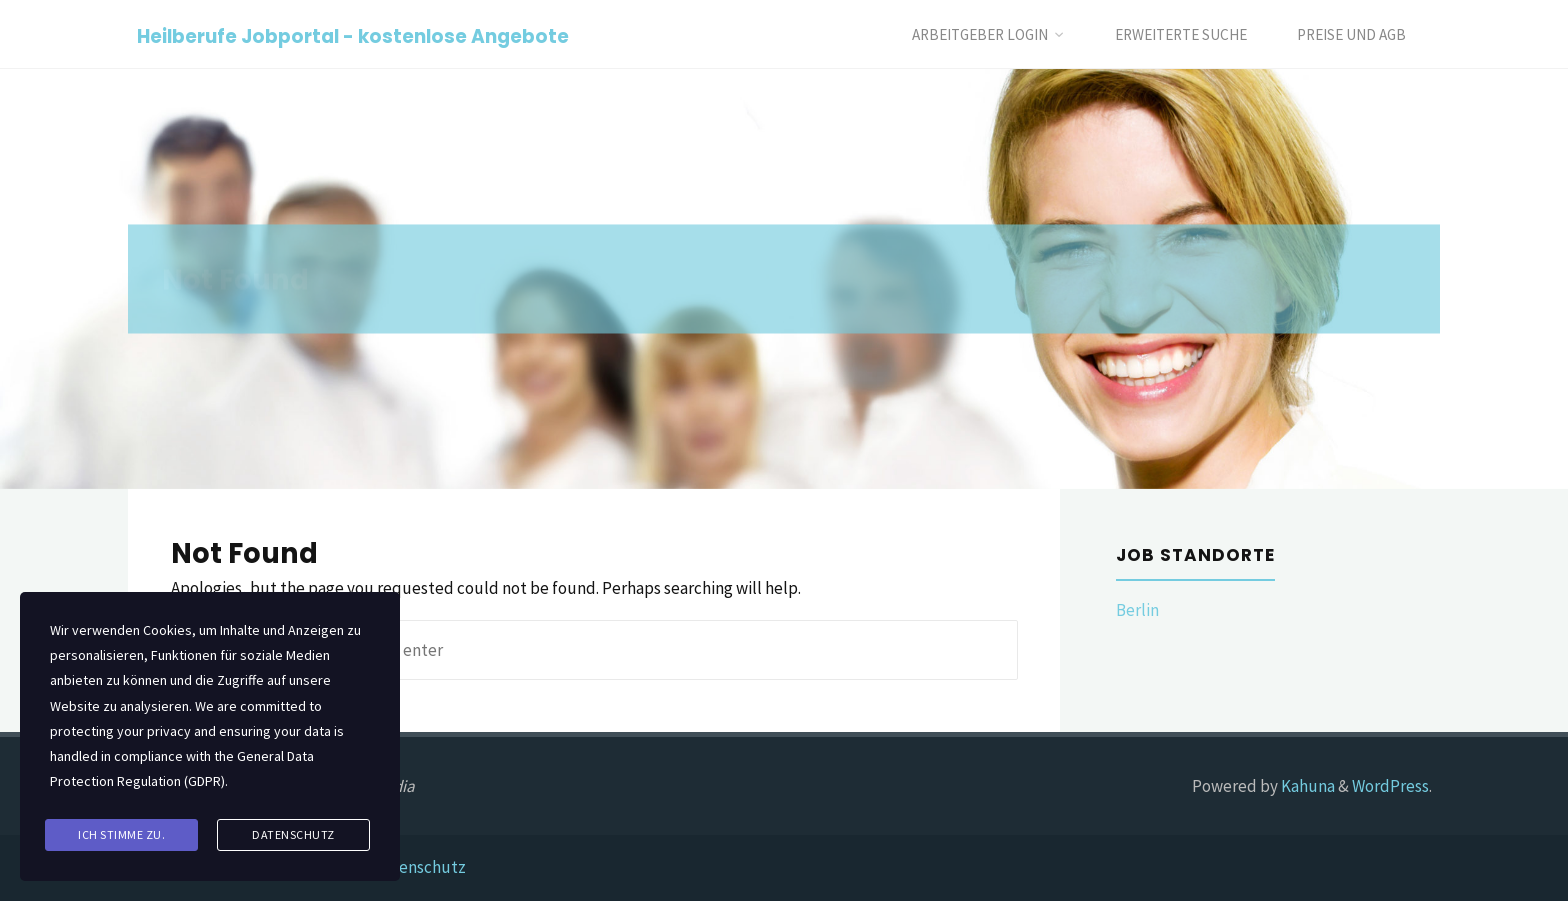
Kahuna (1306, 786)
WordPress (1390, 786)
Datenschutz (419, 867)
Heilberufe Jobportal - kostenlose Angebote (353, 35)
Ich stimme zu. (121, 834)
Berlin (1137, 610)
